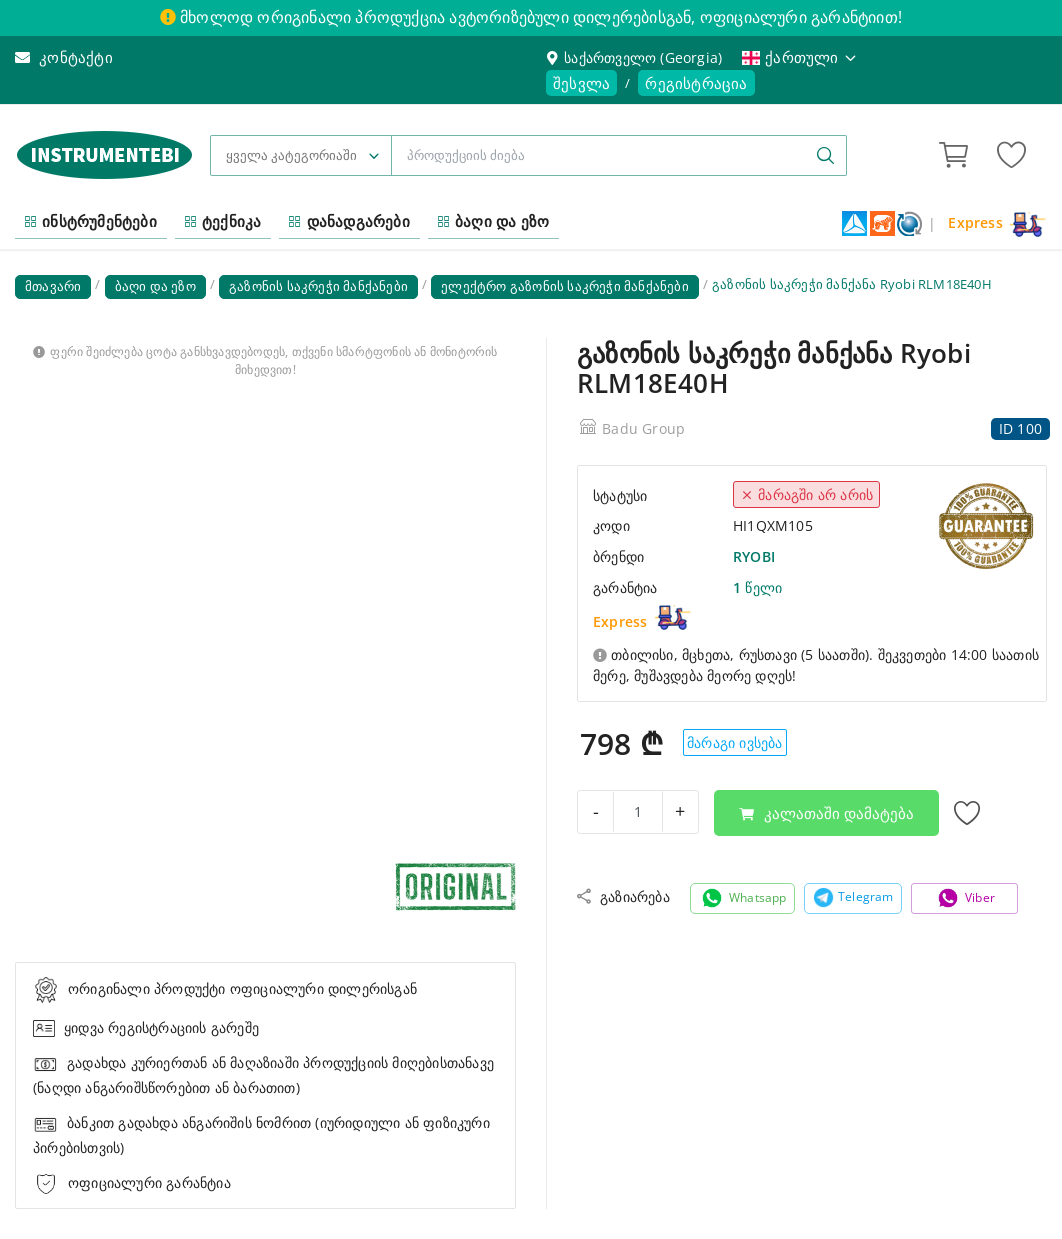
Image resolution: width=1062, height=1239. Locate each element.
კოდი (611, 525)
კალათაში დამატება (826, 813)
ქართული (800, 57)
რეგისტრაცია (696, 83)
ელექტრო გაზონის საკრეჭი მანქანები (565, 286)
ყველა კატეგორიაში (291, 155)
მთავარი (53, 286)
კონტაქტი (64, 57)
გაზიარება (623, 896)
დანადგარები (349, 221)
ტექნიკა (223, 221)
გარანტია (625, 587)
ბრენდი (618, 556)
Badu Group (643, 428)
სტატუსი (620, 495)
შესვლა (581, 83)
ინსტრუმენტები (91, 221)
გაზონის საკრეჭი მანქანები (318, 286)
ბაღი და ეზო (493, 221)
